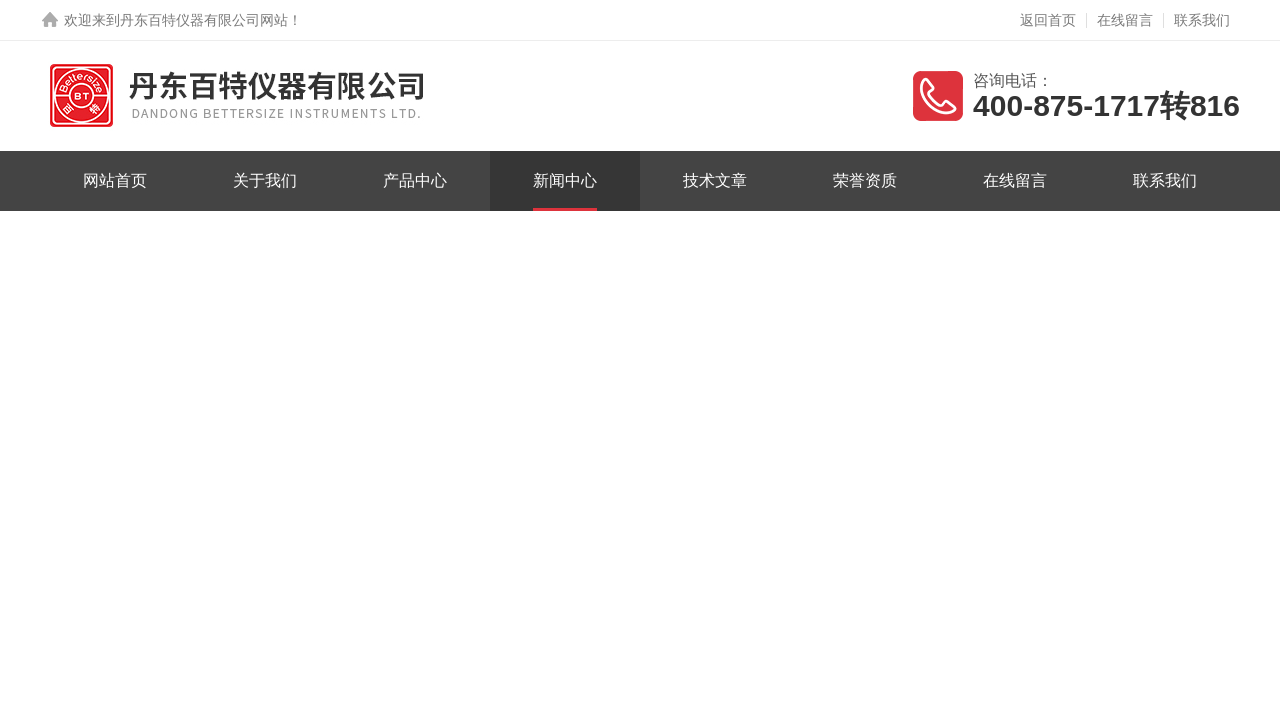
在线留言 (1125, 20)
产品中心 (415, 180)
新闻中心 (565, 180)
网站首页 (115, 180)
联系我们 (1202, 20)
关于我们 (265, 180)
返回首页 (1048, 20)
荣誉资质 (865, 180)
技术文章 (715, 180)
